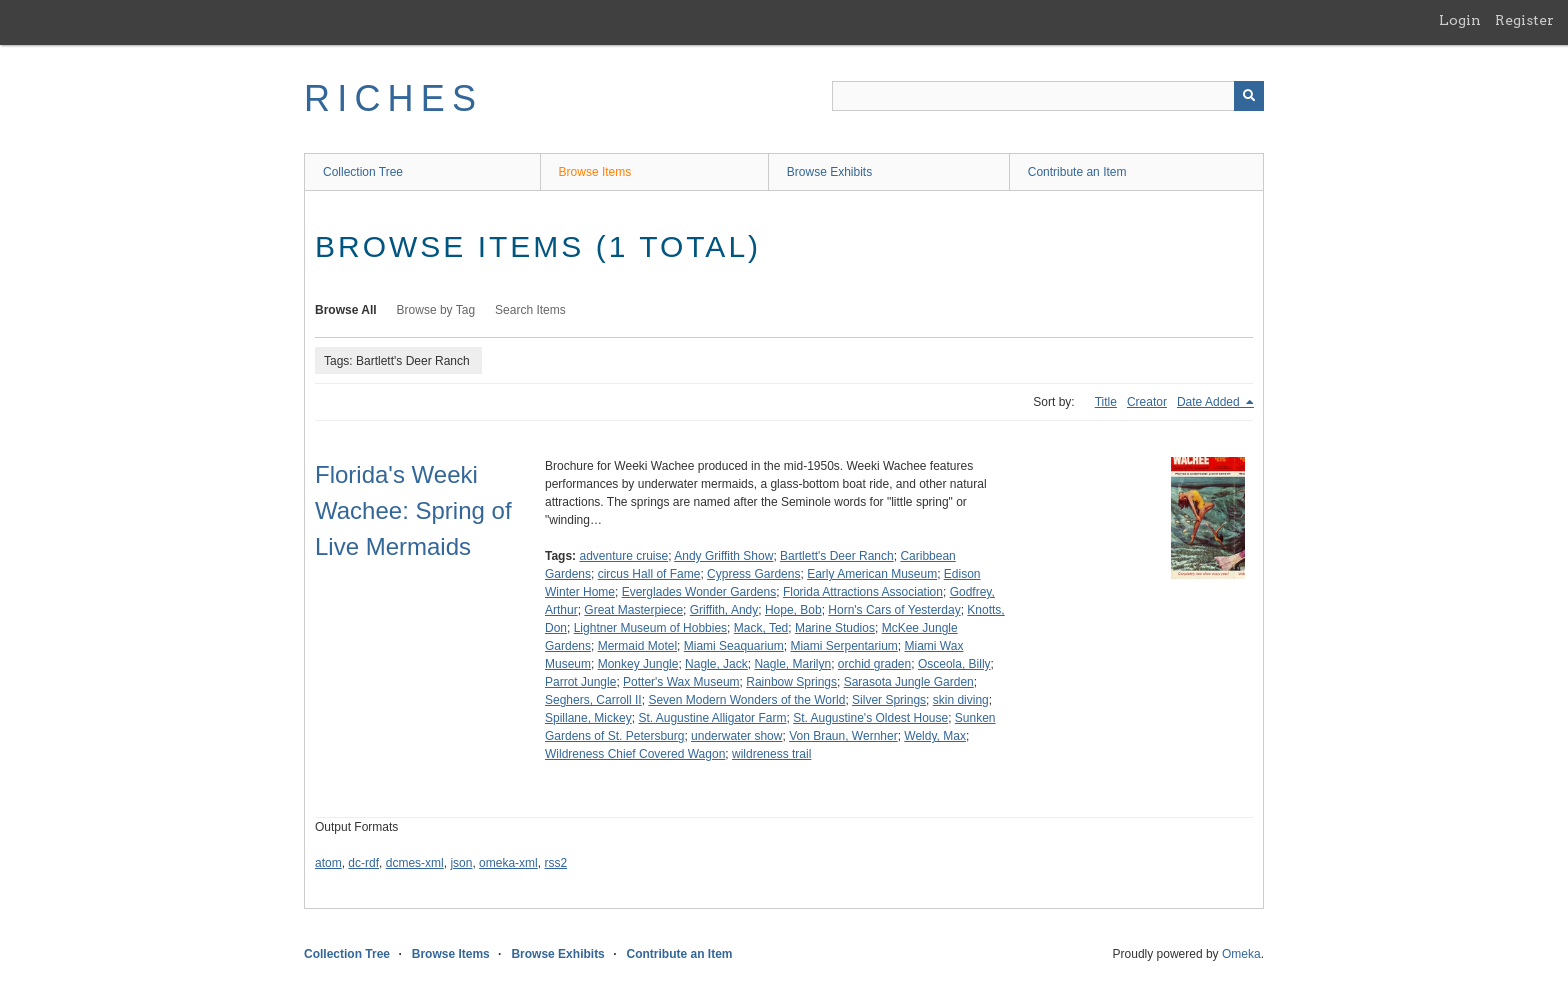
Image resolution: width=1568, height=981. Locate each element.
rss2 (555, 863)
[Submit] (1249, 96)
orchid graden (874, 664)
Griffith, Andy (724, 610)
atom (328, 863)
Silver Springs (889, 700)
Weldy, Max (935, 736)
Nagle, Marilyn (792, 664)
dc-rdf (363, 863)
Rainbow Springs (791, 682)
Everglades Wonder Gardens (699, 592)
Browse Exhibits (829, 172)
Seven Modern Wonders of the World (746, 700)
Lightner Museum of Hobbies (650, 628)
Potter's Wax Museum (681, 682)
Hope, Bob (793, 610)
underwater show (736, 736)
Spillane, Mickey (588, 718)
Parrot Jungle (580, 682)
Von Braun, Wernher (843, 736)
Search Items (530, 310)
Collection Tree (363, 172)
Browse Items (595, 172)
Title (1106, 402)
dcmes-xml (415, 863)
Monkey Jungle (638, 664)
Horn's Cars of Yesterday (894, 610)
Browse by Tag (436, 310)
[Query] (1048, 96)
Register (1524, 20)
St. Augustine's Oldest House (870, 718)
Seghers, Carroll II (593, 700)
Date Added (1210, 402)
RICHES (393, 98)
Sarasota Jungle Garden (909, 682)
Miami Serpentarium (843, 646)
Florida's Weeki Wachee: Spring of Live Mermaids (413, 510)
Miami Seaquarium (734, 646)
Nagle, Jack (716, 664)
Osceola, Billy (954, 664)
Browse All (346, 310)
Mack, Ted (761, 628)
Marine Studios (835, 628)
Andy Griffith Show (723, 556)
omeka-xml (508, 863)
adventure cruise (623, 556)
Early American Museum (872, 574)
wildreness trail (771, 754)
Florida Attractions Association (863, 592)
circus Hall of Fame (649, 574)
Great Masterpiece (633, 610)
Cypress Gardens (753, 574)
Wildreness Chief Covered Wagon (635, 754)
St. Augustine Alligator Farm (712, 718)
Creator (1147, 402)
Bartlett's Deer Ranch (837, 556)
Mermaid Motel (637, 646)
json (461, 863)
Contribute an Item (1077, 172)
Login (1460, 20)
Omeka (1241, 954)
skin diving (961, 700)
